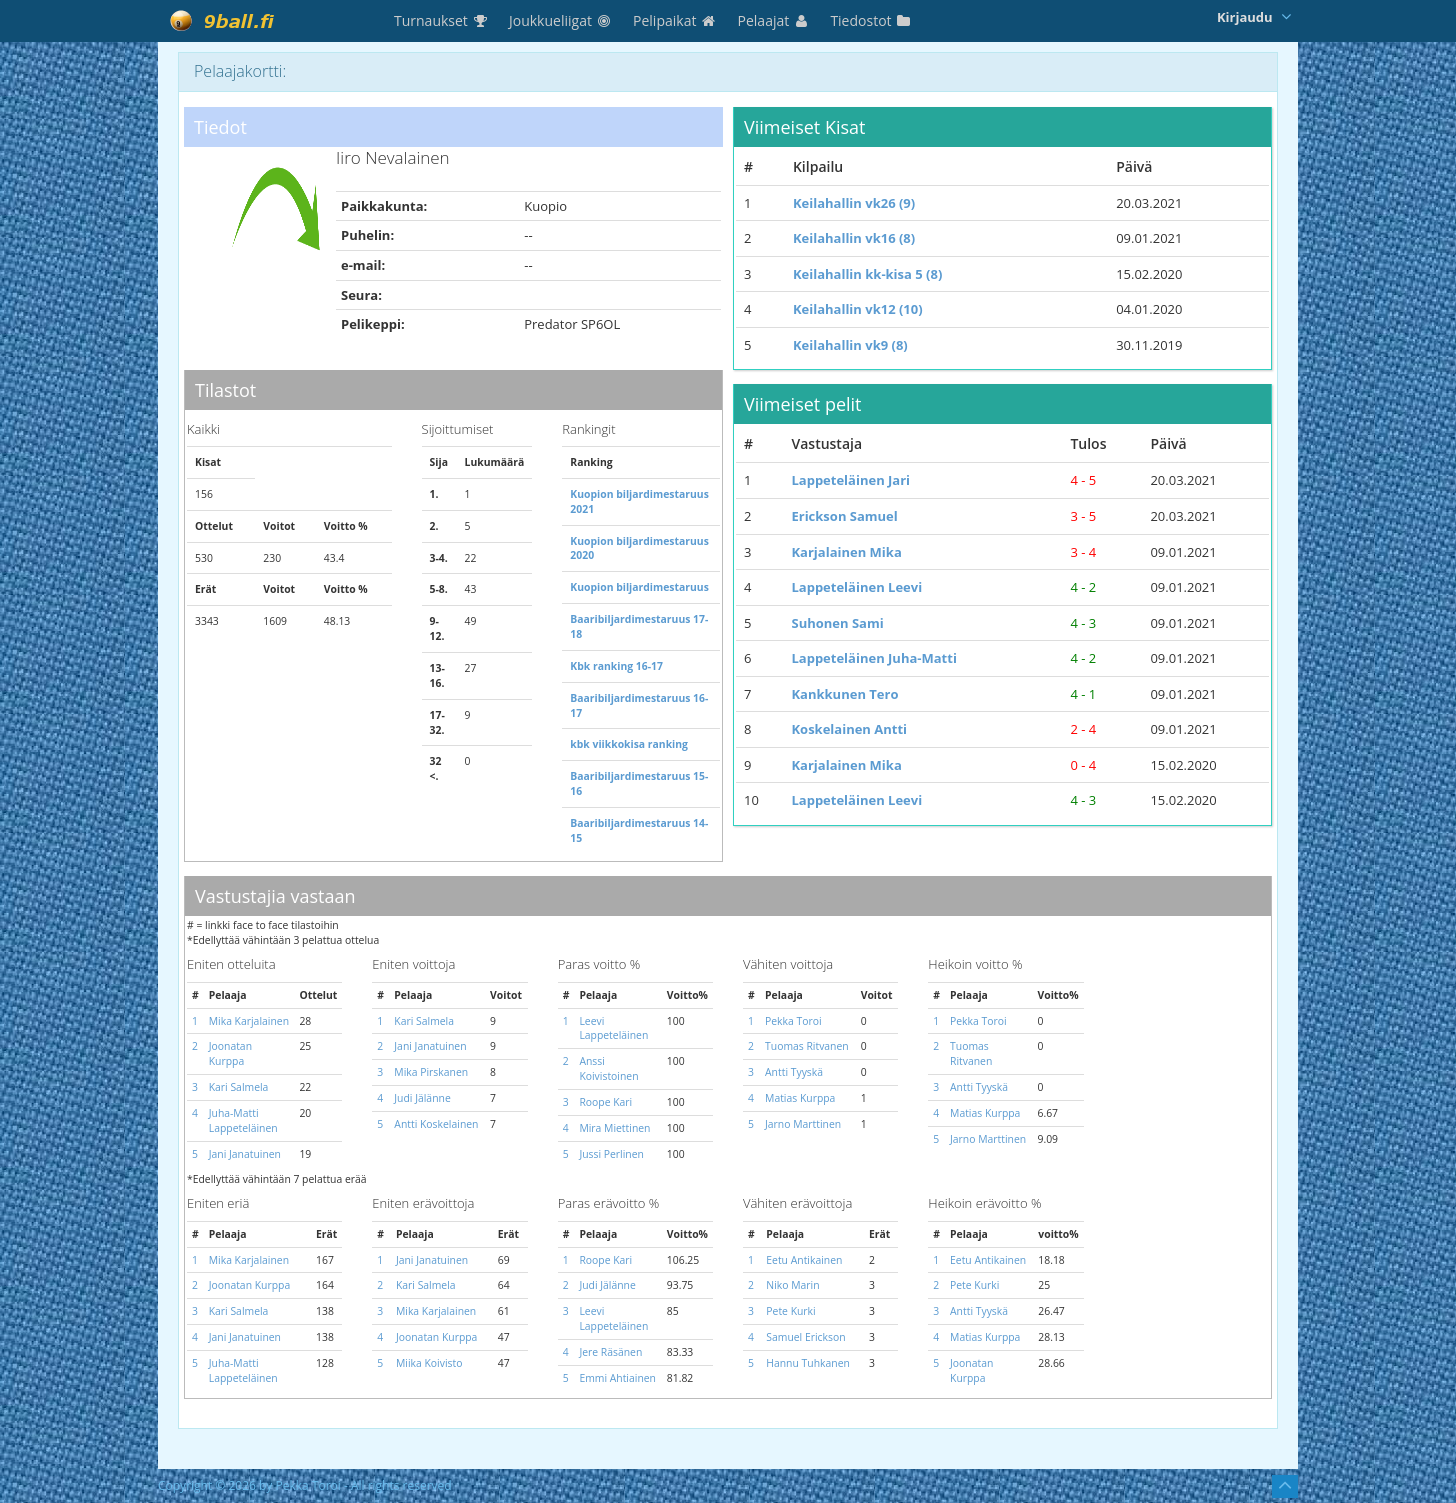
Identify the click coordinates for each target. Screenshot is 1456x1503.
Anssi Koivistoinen (608, 1068)
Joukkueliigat (561, 20)
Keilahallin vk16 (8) (854, 238)
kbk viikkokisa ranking (629, 744)
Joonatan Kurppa (230, 1053)
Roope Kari (605, 1102)
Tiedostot (871, 20)
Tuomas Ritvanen (807, 1046)
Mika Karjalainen (249, 1021)
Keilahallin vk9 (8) (850, 345)
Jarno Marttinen (803, 1124)
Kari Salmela (239, 1087)
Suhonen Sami (837, 623)
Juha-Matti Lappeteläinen (243, 1120)
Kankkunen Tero (844, 694)
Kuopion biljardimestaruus (639, 587)
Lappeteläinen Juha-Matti (873, 658)
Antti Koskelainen (436, 1124)
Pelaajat (774, 20)
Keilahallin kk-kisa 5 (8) (867, 274)
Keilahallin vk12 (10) (858, 309)
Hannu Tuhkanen (808, 1363)
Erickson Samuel (844, 516)
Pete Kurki (790, 1311)
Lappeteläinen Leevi (856, 587)
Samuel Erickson (805, 1337)
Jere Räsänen (610, 1352)
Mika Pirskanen (431, 1072)
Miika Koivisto (429, 1363)
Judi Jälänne (422, 1098)
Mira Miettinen (614, 1128)
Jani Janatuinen (245, 1154)
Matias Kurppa (800, 1098)
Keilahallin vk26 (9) (854, 203)
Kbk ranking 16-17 (616, 666)
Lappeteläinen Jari (850, 480)
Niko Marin (792, 1285)
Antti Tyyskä (794, 1072)
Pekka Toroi (793, 1021)
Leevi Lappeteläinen (613, 1028)
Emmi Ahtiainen (617, 1378)
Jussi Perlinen (611, 1154)
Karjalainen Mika (846, 552)
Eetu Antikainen (804, 1260)
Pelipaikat (675, 20)
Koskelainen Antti (849, 729)
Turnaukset (441, 20)
